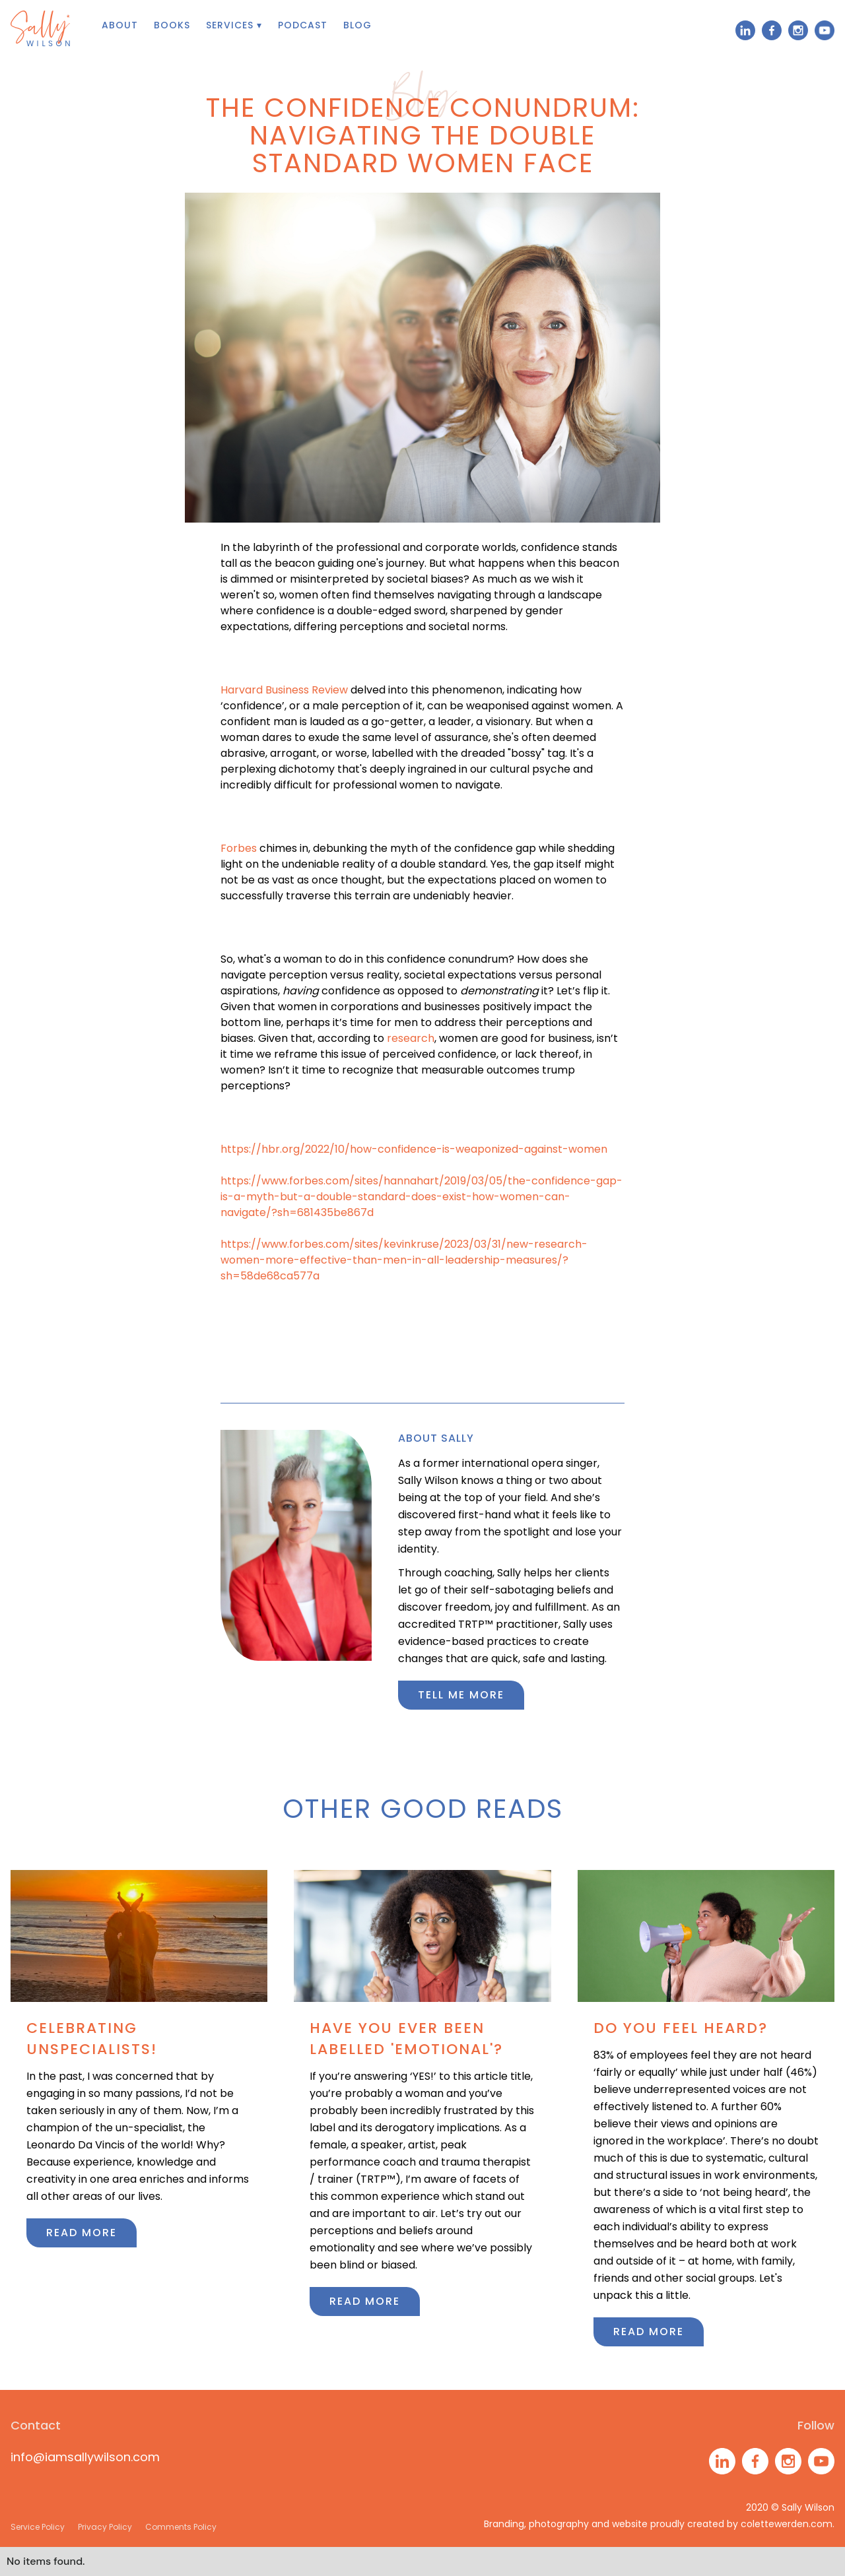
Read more (81, 2232)
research (410, 1038)
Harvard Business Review (284, 689)
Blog (357, 25)
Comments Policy (181, 2526)
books (172, 25)
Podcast (302, 25)
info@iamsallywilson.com (85, 2457)
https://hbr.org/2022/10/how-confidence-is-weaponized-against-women (413, 1149)
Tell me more (461, 1694)
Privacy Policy (105, 2526)
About (120, 25)
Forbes (238, 848)
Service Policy (38, 2526)
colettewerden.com (786, 2523)
